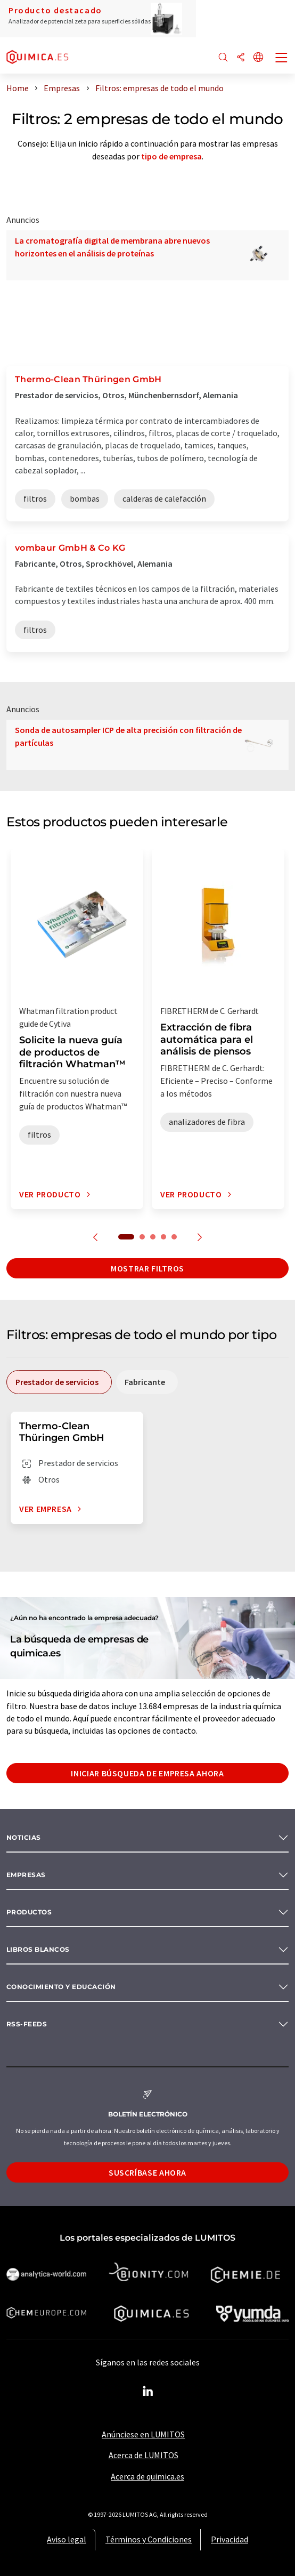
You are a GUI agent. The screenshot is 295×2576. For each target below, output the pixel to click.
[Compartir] (240, 58)
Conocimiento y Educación (61, 1987)
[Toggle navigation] (282, 59)
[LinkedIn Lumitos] (147, 2391)
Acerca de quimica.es (147, 2476)
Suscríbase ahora (147, 2172)
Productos (29, 1912)
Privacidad (229, 2539)
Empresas (26, 1875)
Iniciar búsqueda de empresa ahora (147, 1773)
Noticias (23, 1837)
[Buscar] (223, 58)
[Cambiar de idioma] (258, 58)
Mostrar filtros (147, 1268)
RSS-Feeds (26, 2024)
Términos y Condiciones (148, 2539)
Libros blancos (38, 1949)
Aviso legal (66, 2539)
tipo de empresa (171, 156)
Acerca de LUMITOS (143, 2455)
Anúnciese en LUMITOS (143, 2434)
